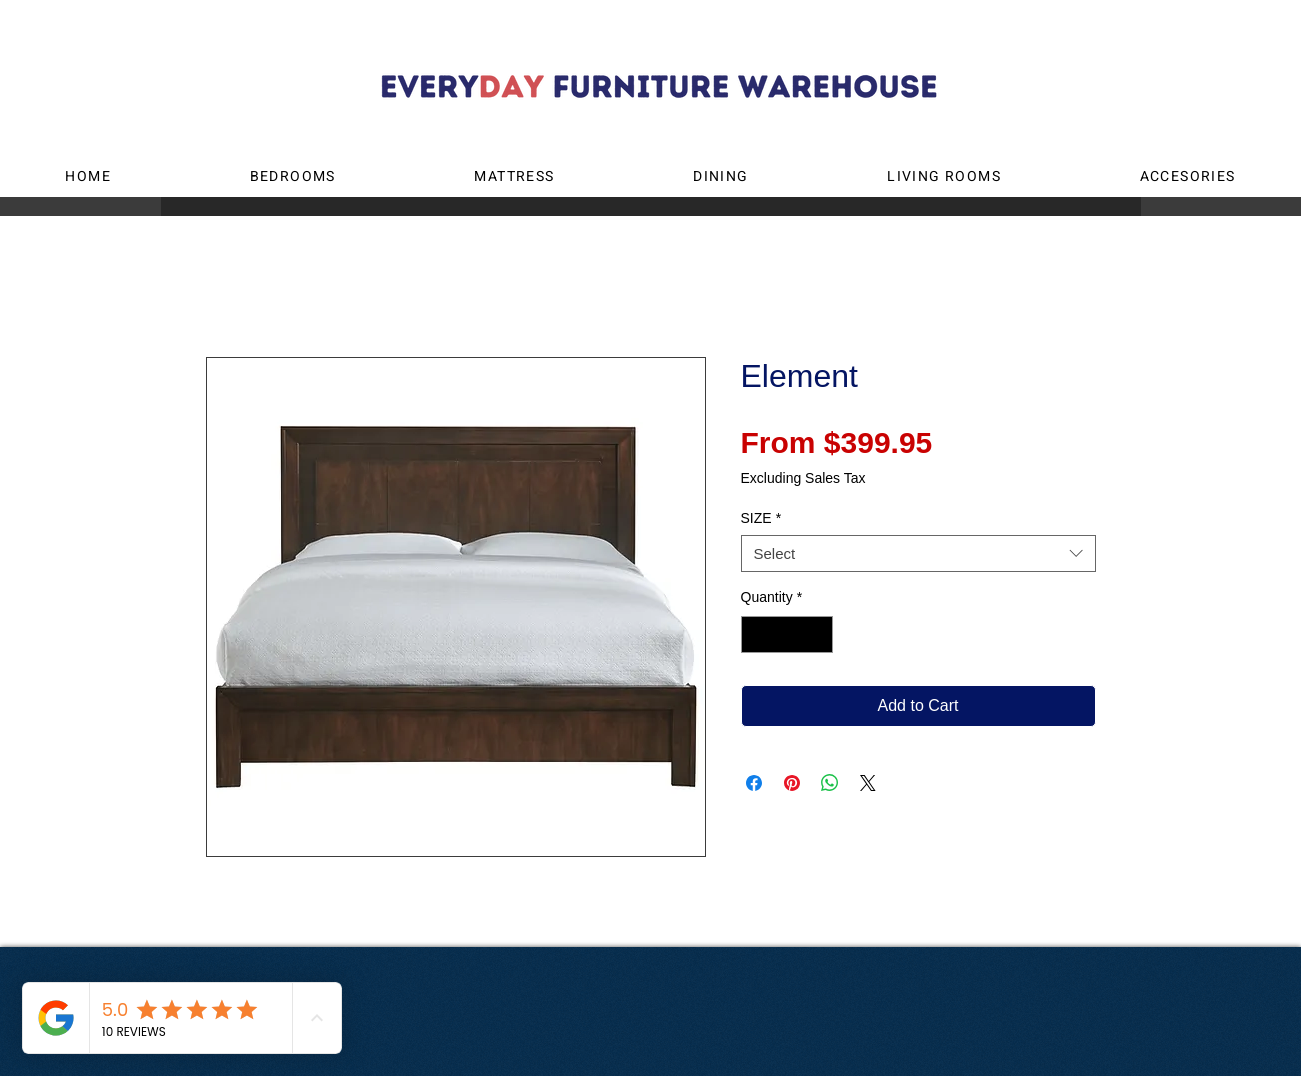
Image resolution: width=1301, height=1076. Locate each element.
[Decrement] (756, 634)
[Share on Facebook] (754, 783)
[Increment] (817, 634)
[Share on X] (868, 783)
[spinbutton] (787, 634)
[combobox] (918, 554)
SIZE (761, 518)
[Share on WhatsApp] (830, 783)
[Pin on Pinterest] (792, 783)
